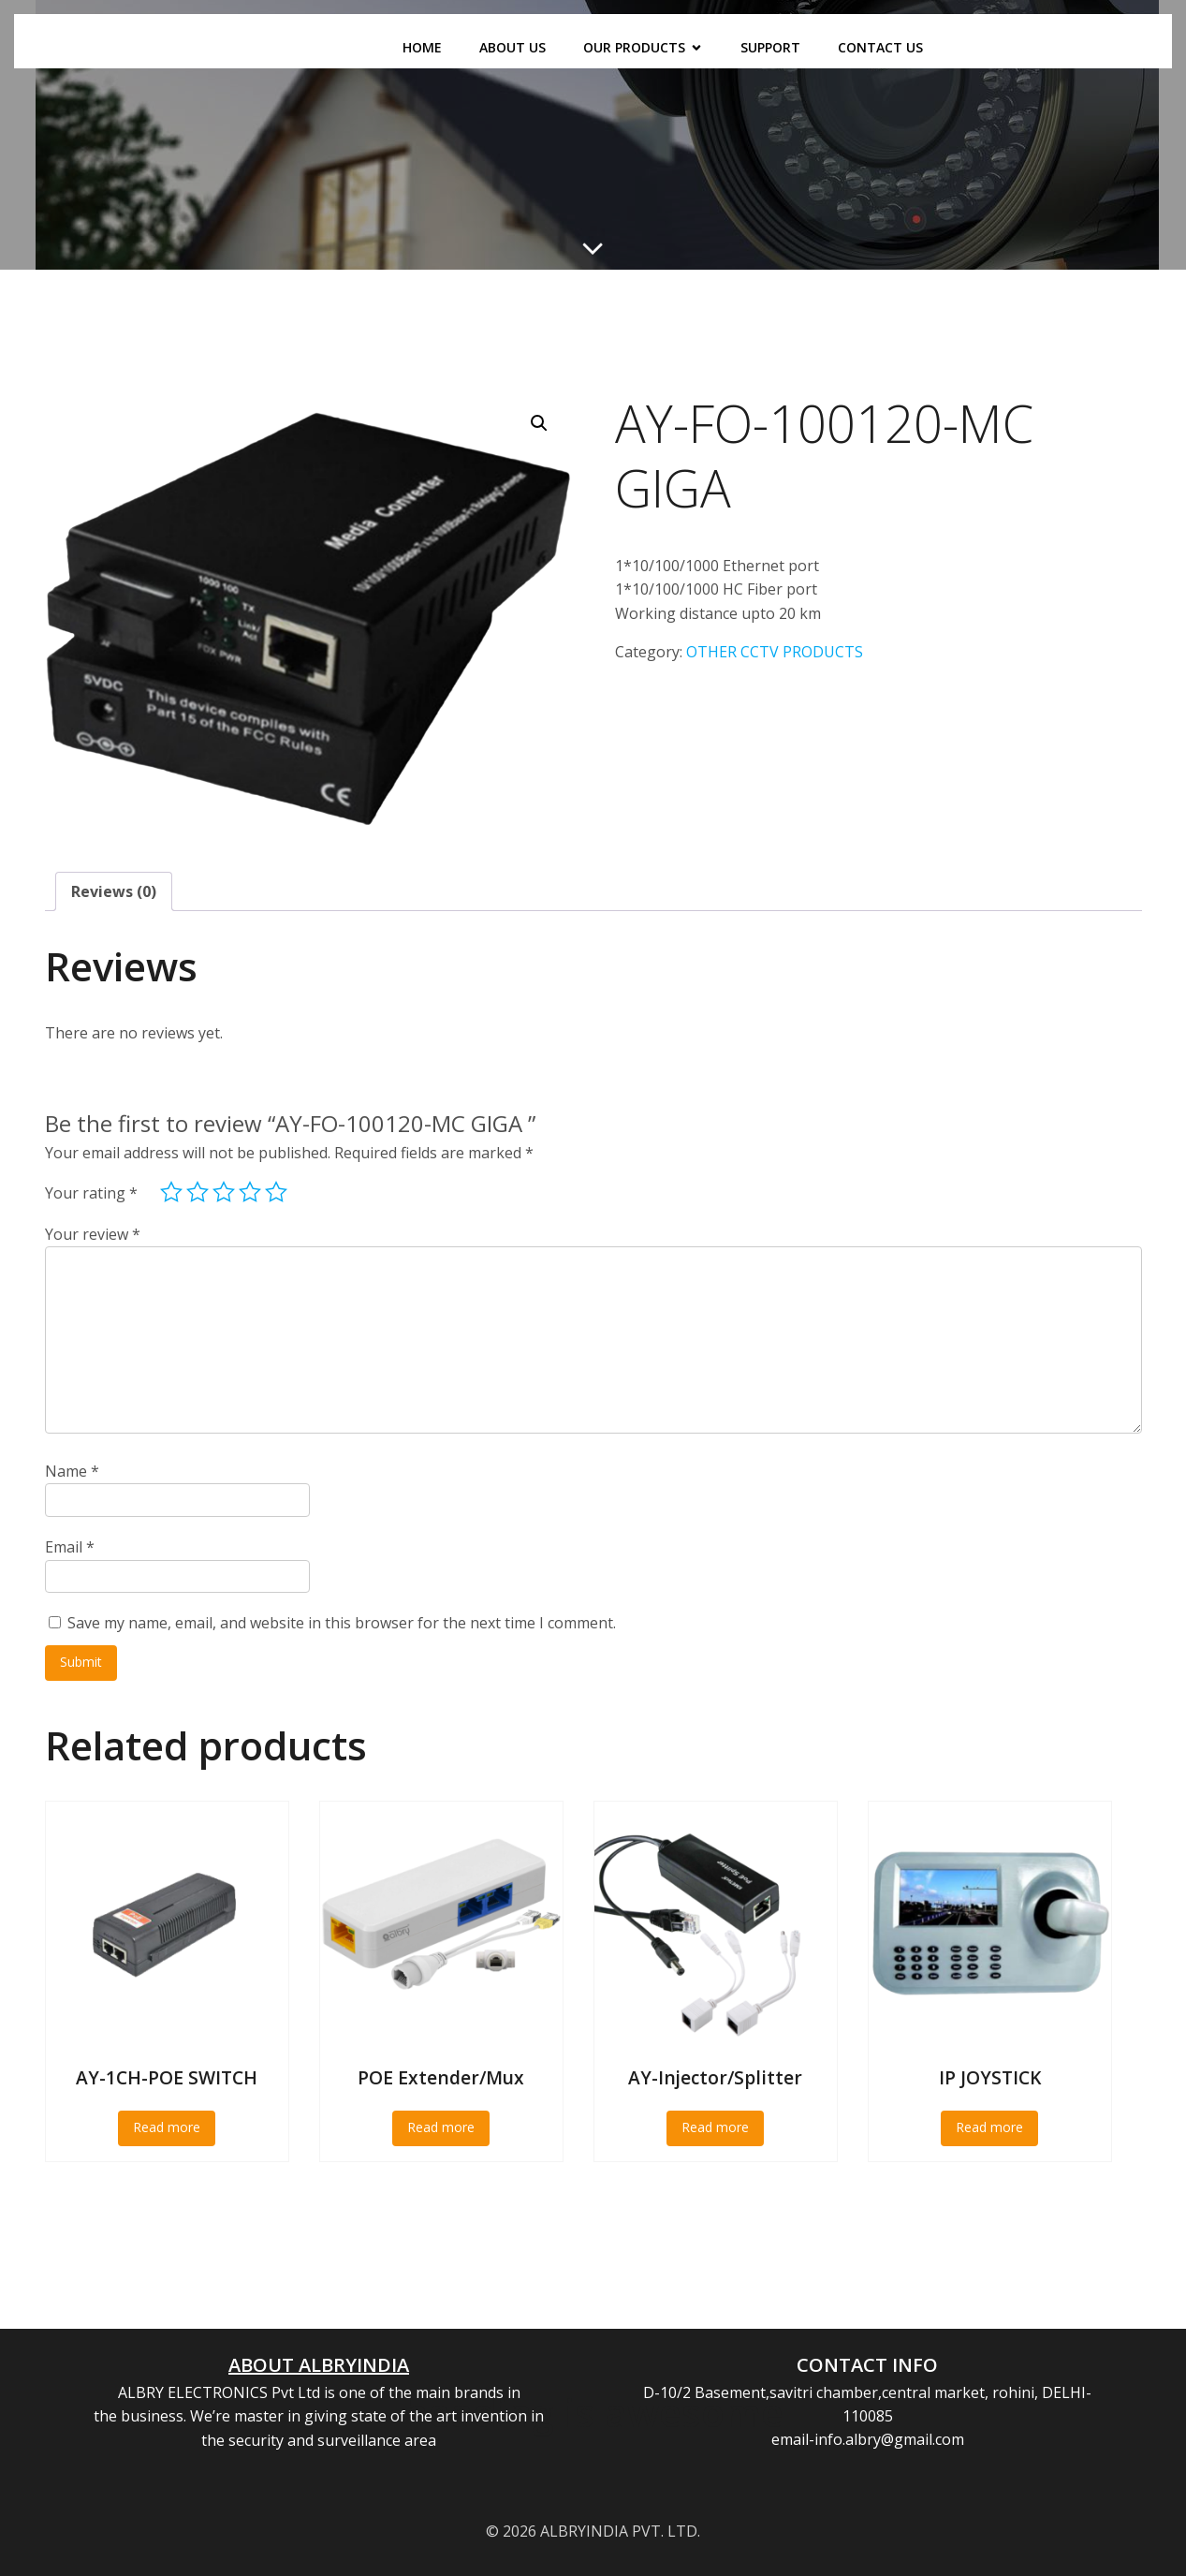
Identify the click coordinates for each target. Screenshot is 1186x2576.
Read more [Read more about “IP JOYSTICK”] (989, 2127)
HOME (422, 47)
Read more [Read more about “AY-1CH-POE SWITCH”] (166, 2127)
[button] (539, 423)
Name (72, 1471)
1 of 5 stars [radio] (171, 1192)
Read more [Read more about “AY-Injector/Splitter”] (715, 2127)
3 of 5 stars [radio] (223, 1192)
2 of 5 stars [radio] (197, 1192)
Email (70, 1547)
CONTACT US (880, 47)
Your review (92, 1234)
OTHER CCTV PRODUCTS (774, 651)
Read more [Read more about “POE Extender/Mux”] (441, 2127)
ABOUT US (512, 47)
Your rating (91, 1193)
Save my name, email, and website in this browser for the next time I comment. (341, 1622)
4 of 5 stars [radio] (250, 1192)
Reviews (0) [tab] (113, 891)
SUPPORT (770, 47)
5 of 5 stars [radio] (276, 1192)
